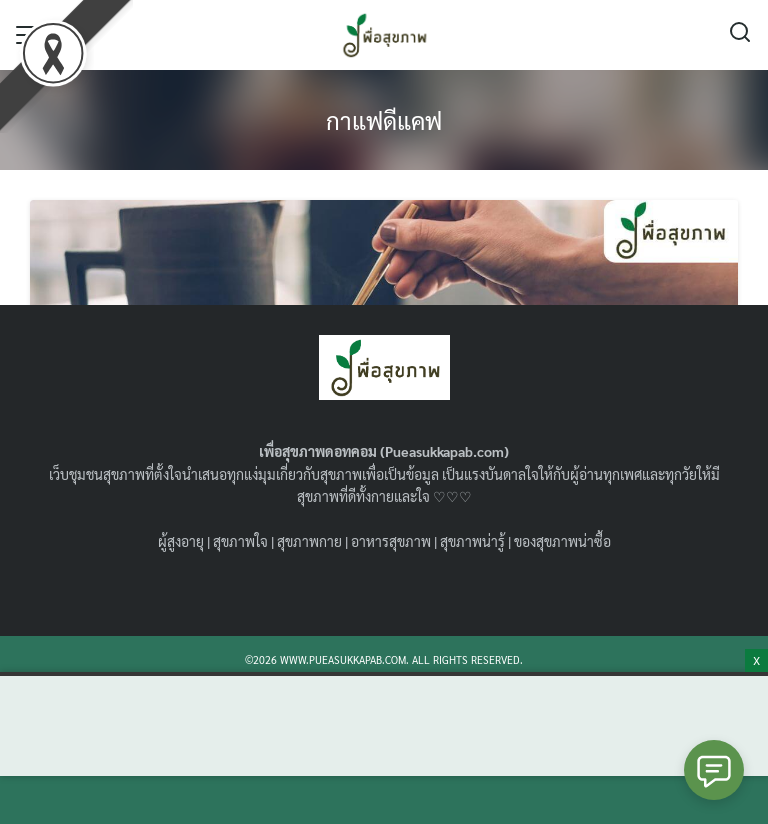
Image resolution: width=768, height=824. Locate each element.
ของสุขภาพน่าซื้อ (562, 541)
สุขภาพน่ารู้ (472, 541)
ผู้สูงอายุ (181, 541)
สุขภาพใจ (240, 541)
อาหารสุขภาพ (391, 541)
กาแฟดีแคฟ (384, 120)
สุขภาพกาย (309, 541)
